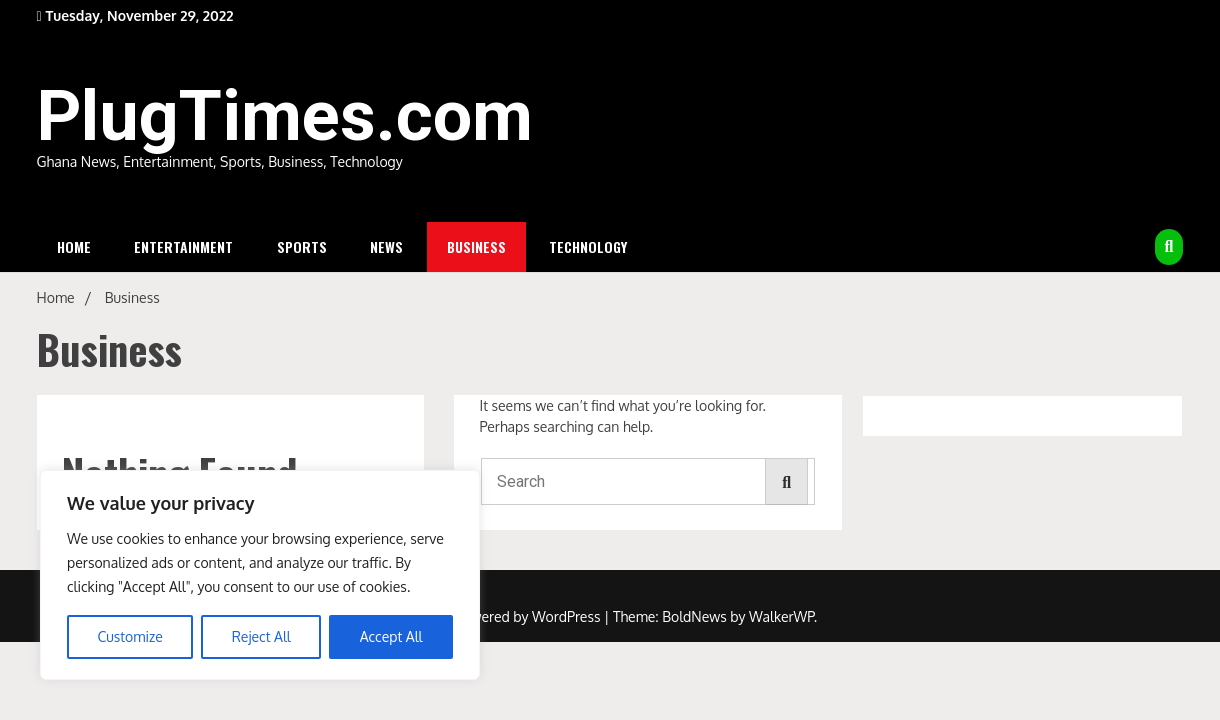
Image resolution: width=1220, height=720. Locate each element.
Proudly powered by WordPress (503, 616)
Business (476, 246)
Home (74, 246)
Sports (302, 246)
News (386, 246)
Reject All (261, 636)
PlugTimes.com (285, 116)
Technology (588, 246)
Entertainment (183, 246)
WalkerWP (781, 616)
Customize (129, 636)
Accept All (391, 636)
